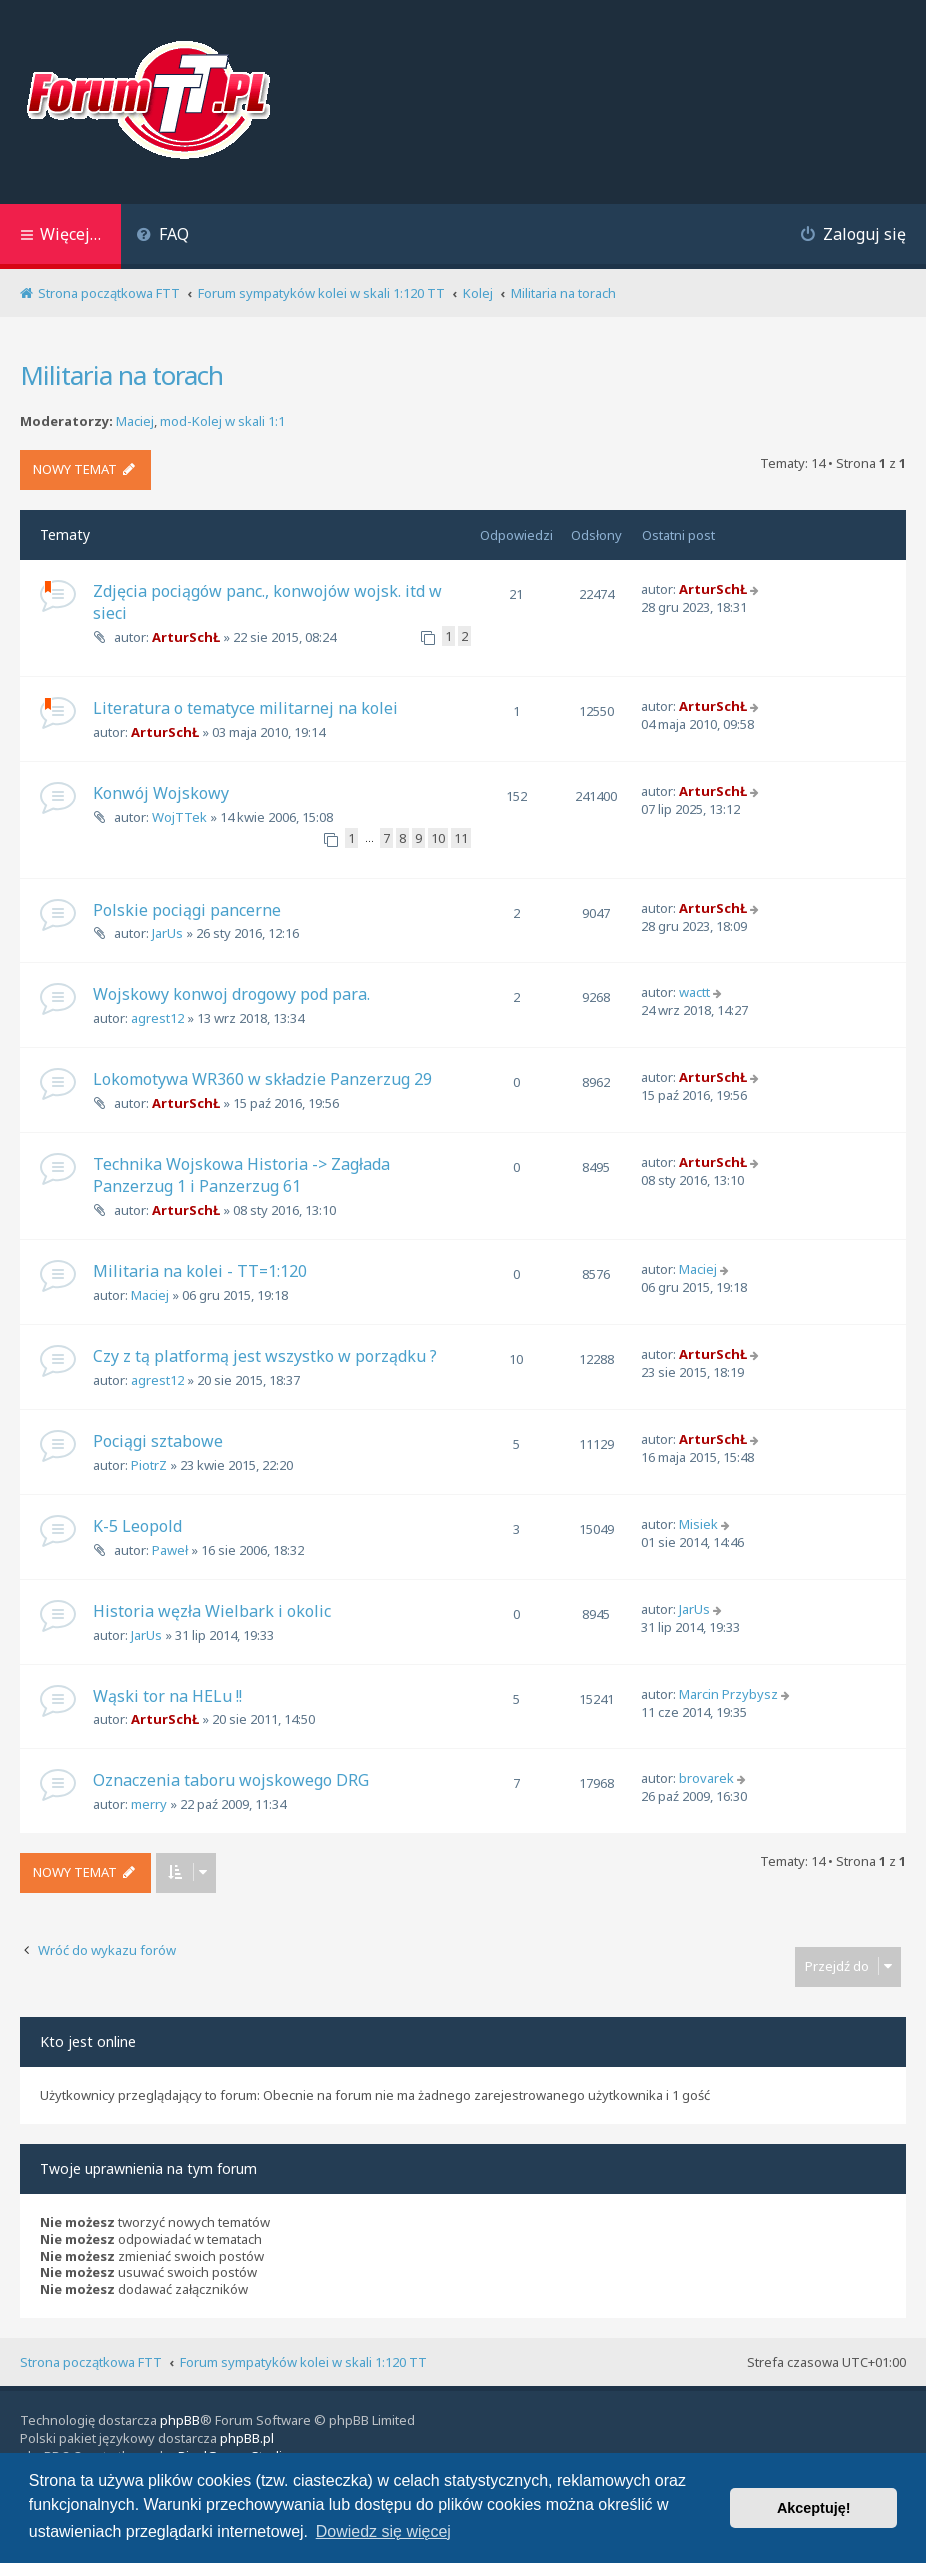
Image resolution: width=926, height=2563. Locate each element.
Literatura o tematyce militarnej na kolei (245, 708)
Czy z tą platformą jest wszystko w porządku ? (265, 1356)
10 (438, 838)
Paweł (170, 1550)
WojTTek (179, 817)
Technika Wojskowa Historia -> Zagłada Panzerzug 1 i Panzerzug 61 (241, 1175)
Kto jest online (88, 2041)
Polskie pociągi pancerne (187, 910)
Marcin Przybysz (728, 1694)
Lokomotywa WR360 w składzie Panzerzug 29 (262, 1079)
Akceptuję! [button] (814, 2508)
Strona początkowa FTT (91, 2362)
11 (461, 838)
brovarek (706, 1778)
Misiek (698, 1524)
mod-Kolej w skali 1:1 (222, 421)
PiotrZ (149, 1465)
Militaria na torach (121, 375)
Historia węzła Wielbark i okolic (212, 1611)
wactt (694, 992)
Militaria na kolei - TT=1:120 (200, 1271)
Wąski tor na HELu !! (167, 1696)
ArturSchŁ (186, 637)
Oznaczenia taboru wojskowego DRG (231, 1780)
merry (149, 1804)
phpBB (180, 2420)
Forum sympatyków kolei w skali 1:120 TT (303, 2362)
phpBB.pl (247, 2438)
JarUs (167, 933)
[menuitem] (162, 236)
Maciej (135, 421)
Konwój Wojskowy (161, 793)
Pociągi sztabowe (158, 1441)
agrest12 (157, 1018)
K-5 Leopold (137, 1526)
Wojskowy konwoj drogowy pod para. (231, 994)
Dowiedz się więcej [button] (383, 2531)
